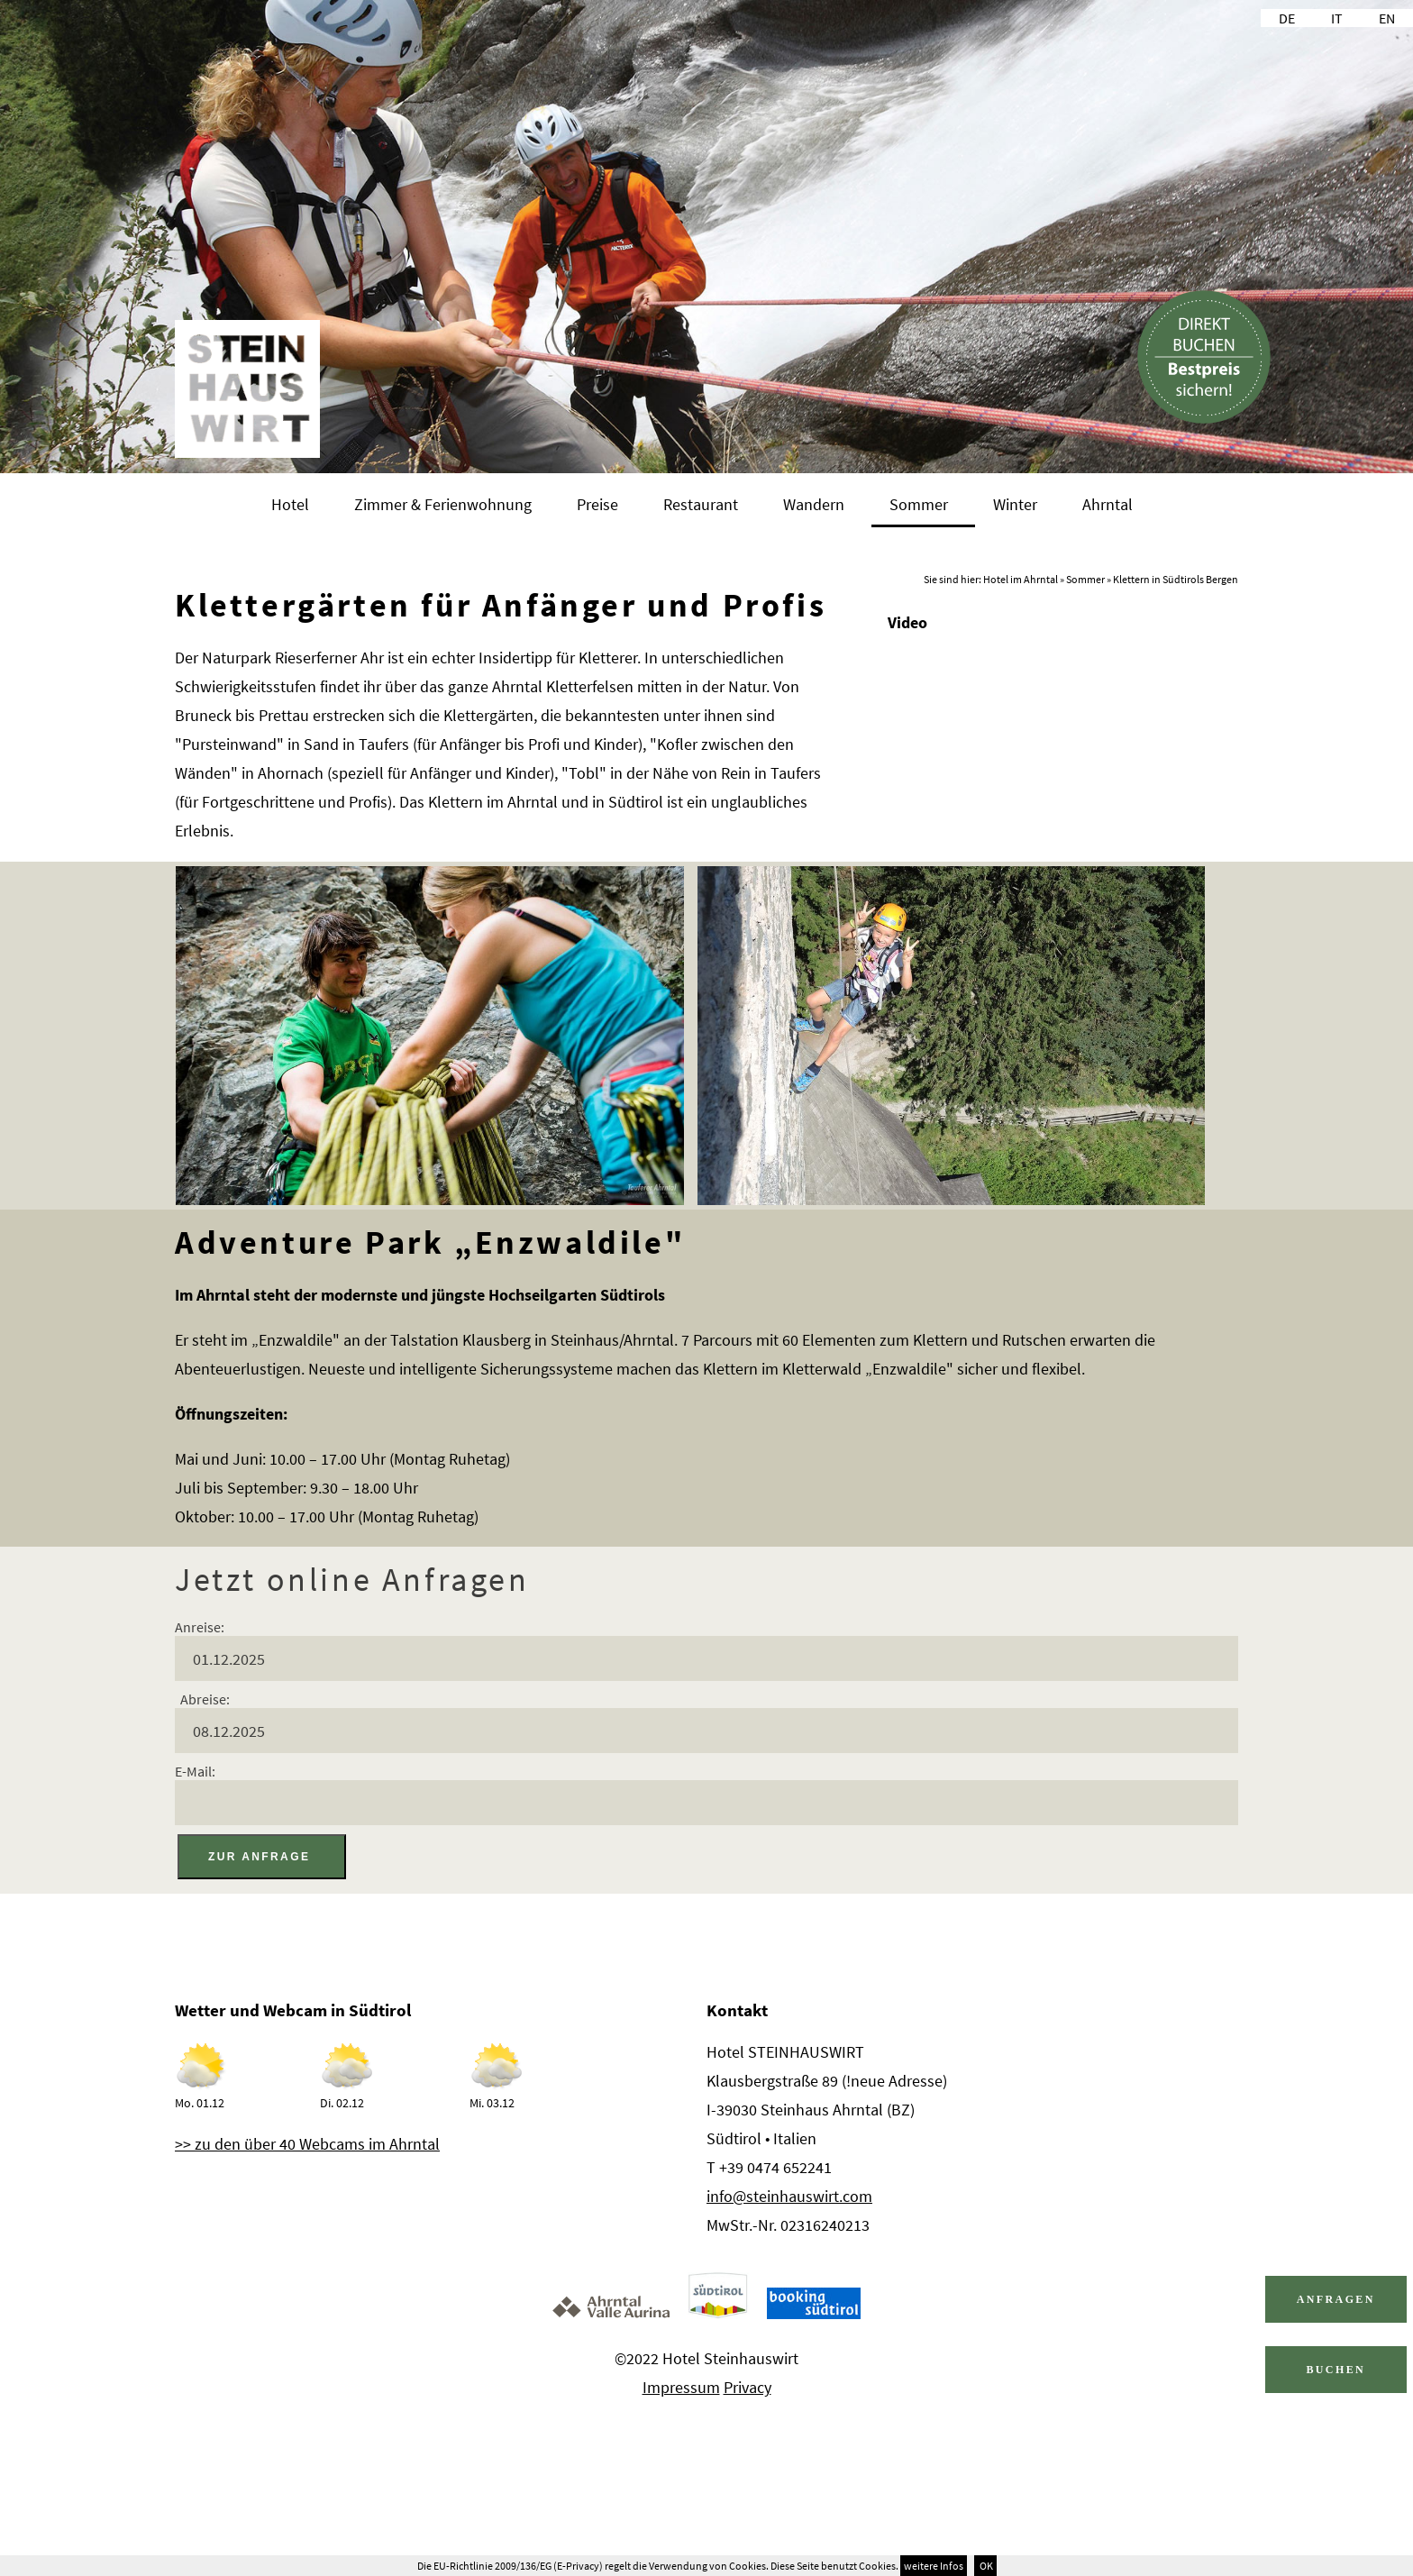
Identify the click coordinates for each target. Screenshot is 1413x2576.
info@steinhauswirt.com (789, 2196)
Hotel (290, 504)
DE (1287, 18)
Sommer (918, 504)
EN (1387, 18)
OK (985, 2565)
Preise (597, 504)
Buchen (1335, 2369)
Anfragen (1336, 2299)
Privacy (747, 2387)
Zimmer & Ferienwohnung (443, 504)
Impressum (681, 2387)
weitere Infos (933, 2565)
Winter (1015, 504)
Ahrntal (1107, 504)
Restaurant (700, 504)
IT (1337, 18)
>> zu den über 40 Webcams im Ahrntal (307, 2143)
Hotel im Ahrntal (1020, 579)
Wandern (813, 504)
